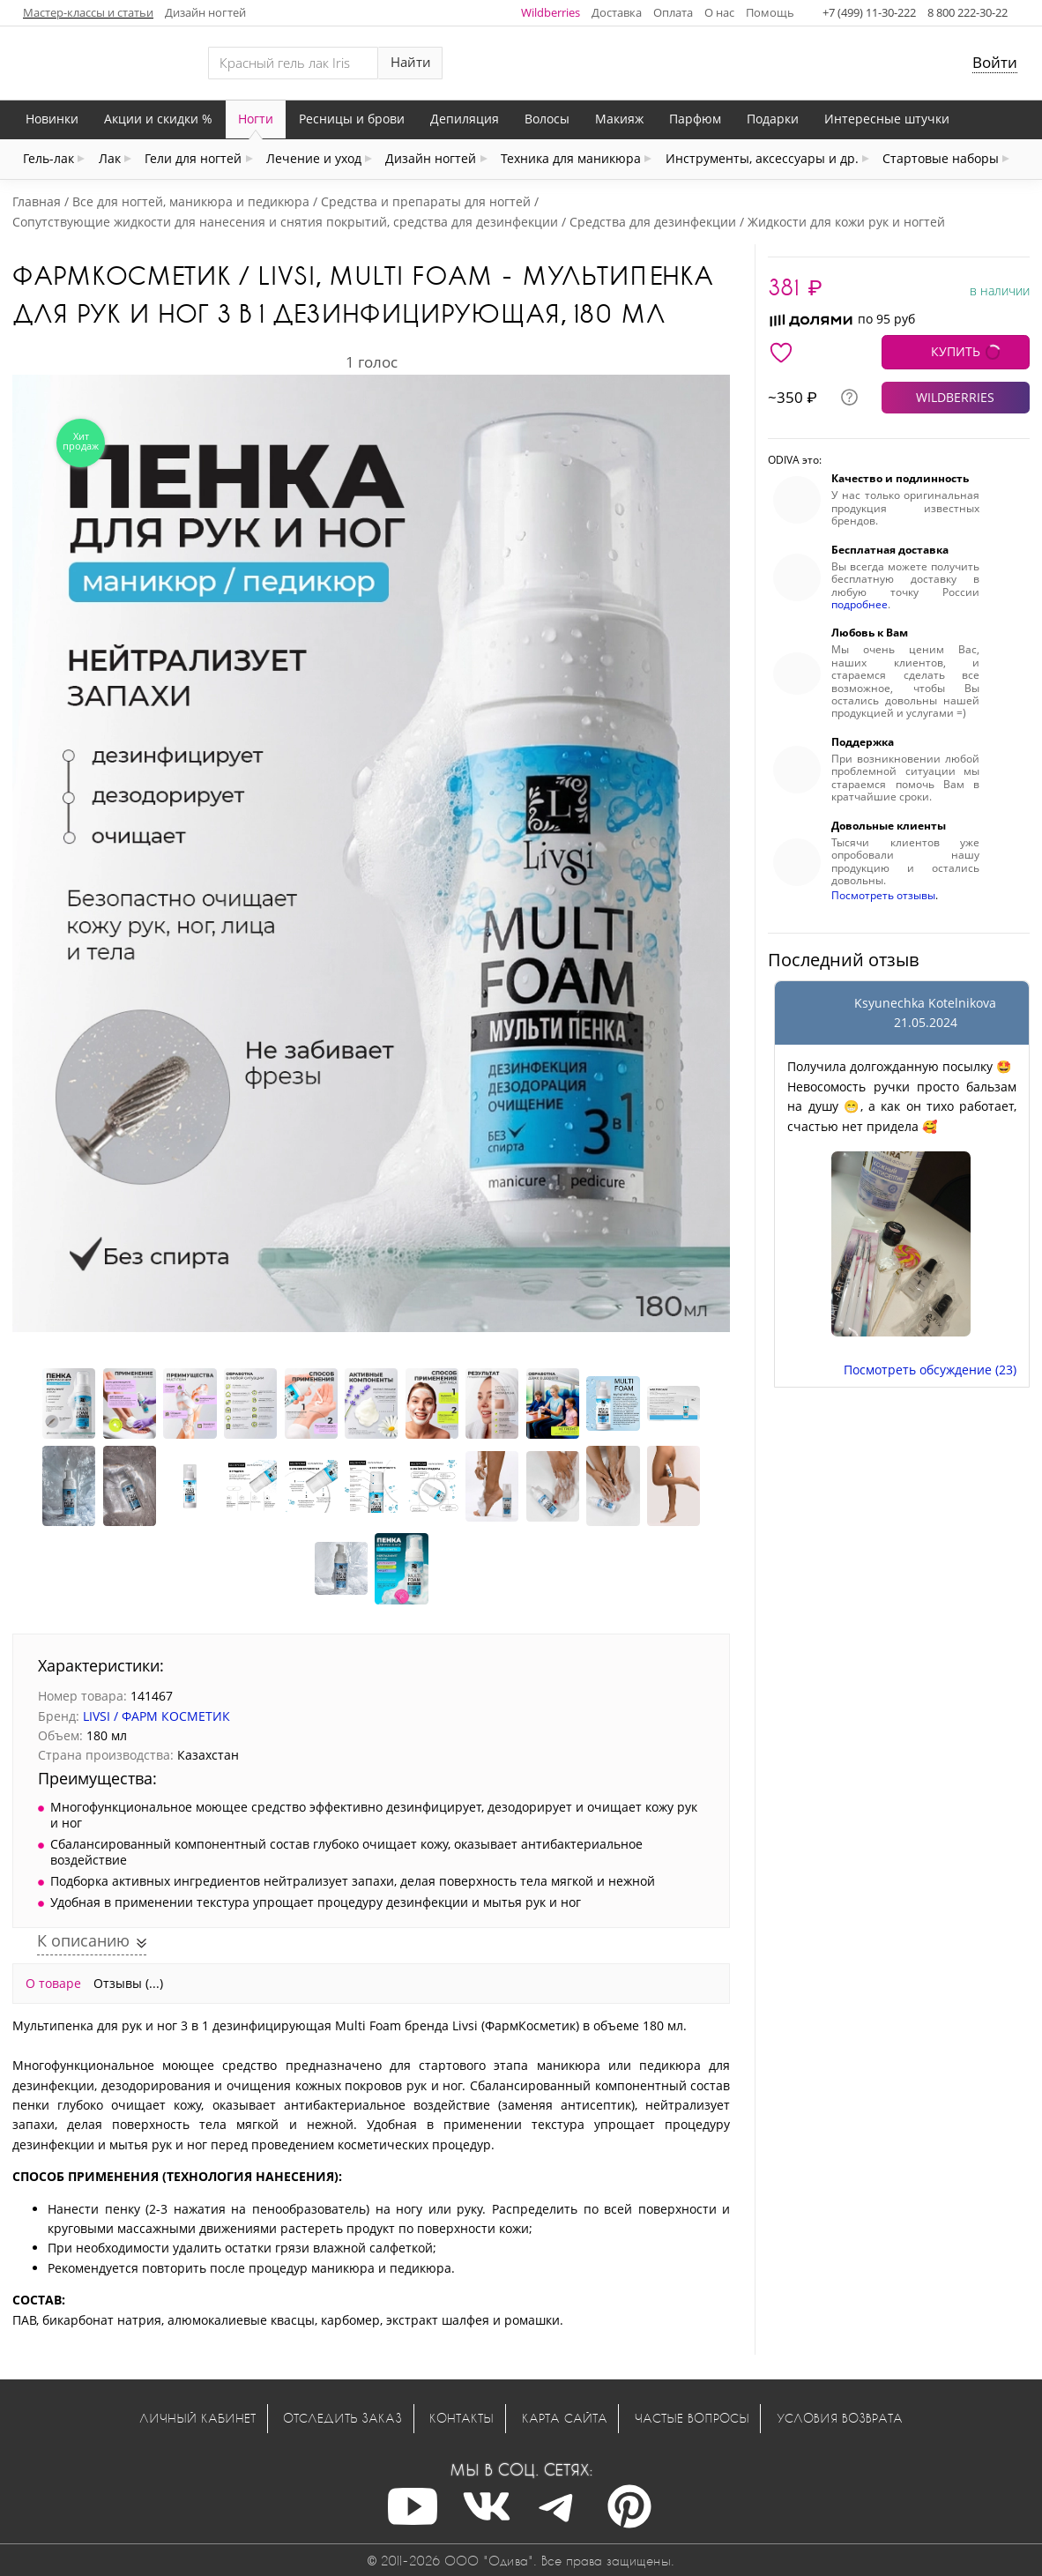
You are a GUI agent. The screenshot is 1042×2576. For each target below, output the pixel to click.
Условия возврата (840, 2417)
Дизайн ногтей (205, 12)
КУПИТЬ (955, 351)
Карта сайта (564, 2417)
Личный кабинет (197, 2417)
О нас (719, 12)
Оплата (673, 12)
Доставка (617, 12)
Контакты (461, 2417)
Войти (994, 62)
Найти (411, 62)
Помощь (770, 12)
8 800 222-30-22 (967, 12)
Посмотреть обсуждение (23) (930, 1369)
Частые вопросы (692, 2417)
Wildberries (550, 12)
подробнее (859, 604)
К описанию (85, 1940)
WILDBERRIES (955, 397)
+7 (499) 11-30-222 (869, 12)
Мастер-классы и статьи (88, 12)
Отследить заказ (342, 2417)
